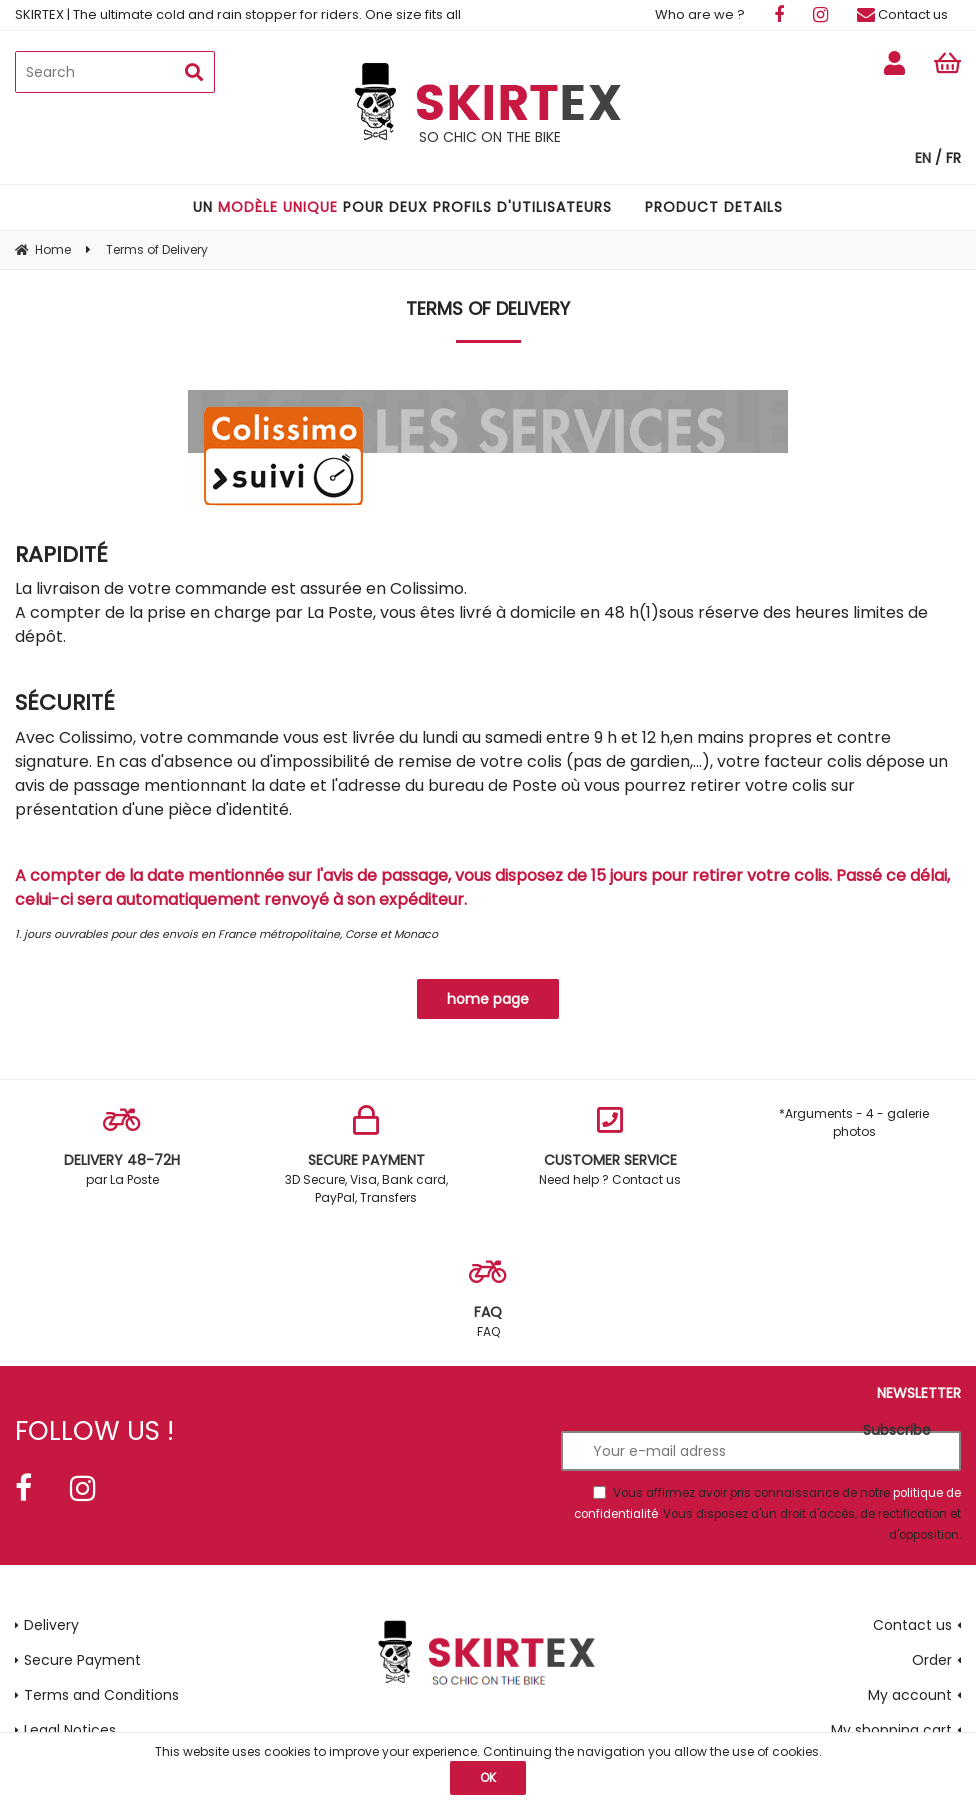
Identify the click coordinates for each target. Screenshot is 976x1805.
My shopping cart (891, 1730)
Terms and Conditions (101, 1695)
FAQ (488, 1298)
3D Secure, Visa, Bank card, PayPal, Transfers (366, 1155)
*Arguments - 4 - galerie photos (854, 1122)
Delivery (51, 1625)
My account (910, 1695)
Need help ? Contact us (610, 1146)
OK (488, 1777)
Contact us (902, 14)
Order (932, 1660)
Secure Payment (82, 1660)
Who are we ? (700, 14)
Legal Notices (70, 1730)
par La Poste (122, 1146)
